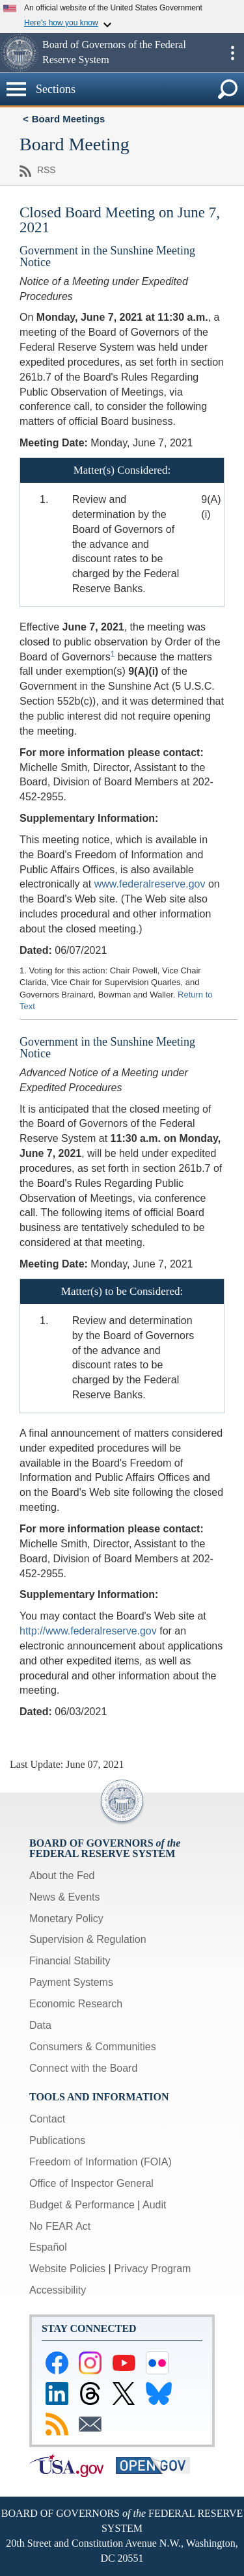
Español (48, 2247)
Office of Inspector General (91, 2183)
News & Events (64, 1897)
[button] (19, 52)
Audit (154, 2204)
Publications (57, 2140)
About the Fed (62, 1875)
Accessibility (57, 2290)
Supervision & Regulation (87, 1939)
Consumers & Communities (92, 2046)
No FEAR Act (59, 2226)
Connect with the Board (83, 2068)
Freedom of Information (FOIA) (100, 2161)
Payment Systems (71, 1982)
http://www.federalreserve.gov (88, 1630)
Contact (47, 2118)
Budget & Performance (82, 2204)
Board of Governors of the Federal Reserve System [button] (114, 52)
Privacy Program (152, 2268)
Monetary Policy (66, 1918)
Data (40, 2025)
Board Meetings (68, 118)
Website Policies (67, 2268)
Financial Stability (70, 1960)
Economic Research (75, 2003)
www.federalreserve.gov (150, 883)
